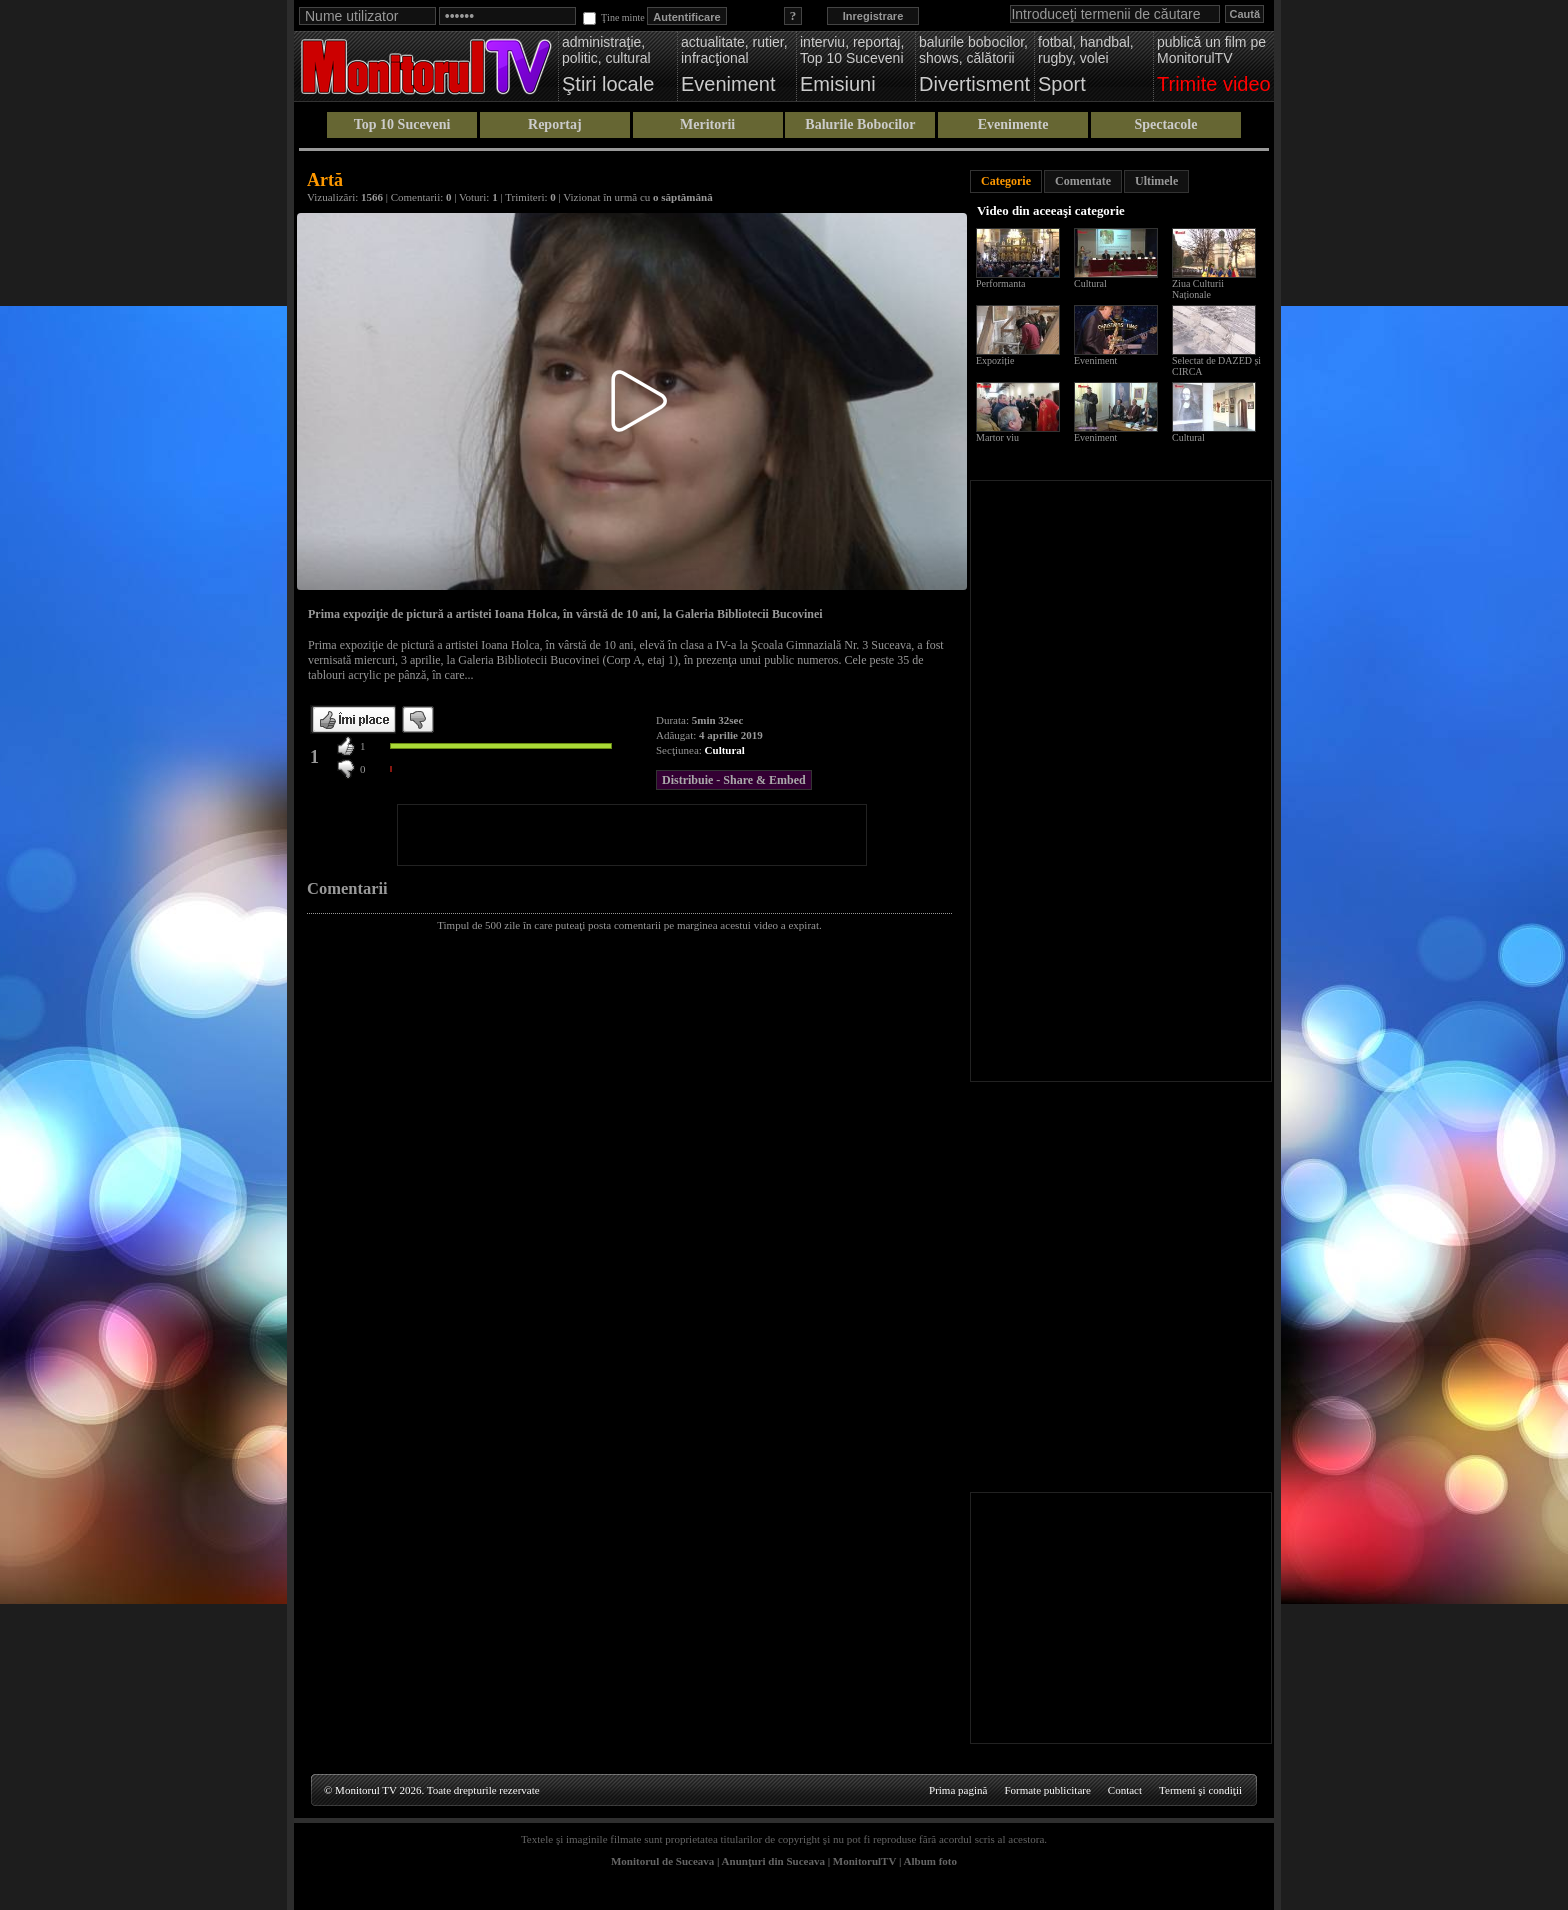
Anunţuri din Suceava (773, 1861)
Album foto (930, 1861)
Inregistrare (873, 16)
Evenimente (1013, 124)
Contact (1125, 1790)
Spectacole (1165, 124)
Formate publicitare (1047, 1790)
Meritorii (707, 124)
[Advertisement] (632, 835)
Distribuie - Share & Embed (734, 780)
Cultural (725, 750)
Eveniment (1095, 360)
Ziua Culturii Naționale (1198, 289)
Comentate (1083, 181)
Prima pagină (958, 1790)
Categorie (1006, 181)
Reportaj (555, 124)
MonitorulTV (864, 1861)
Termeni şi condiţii (1200, 1790)
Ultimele (1156, 181)
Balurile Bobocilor (860, 124)
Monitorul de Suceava (662, 1861)
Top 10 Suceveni (402, 124)
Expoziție (995, 360)
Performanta (1000, 283)
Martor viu (997, 437)
